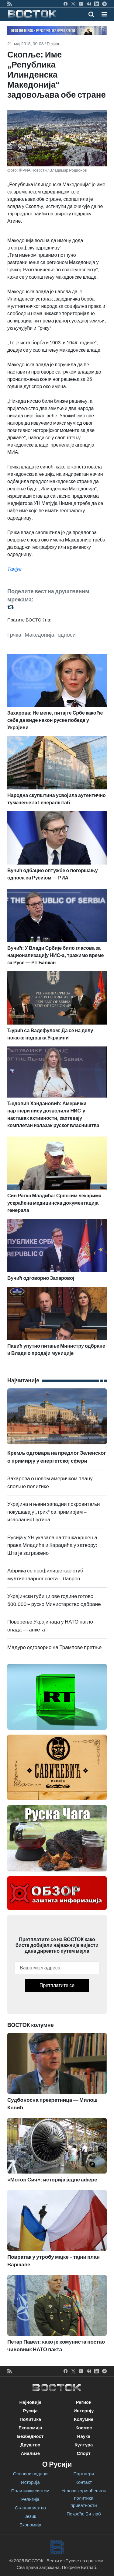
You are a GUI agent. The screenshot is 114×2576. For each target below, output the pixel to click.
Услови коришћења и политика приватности (84, 2498)
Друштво (30, 2444)
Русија (30, 2410)
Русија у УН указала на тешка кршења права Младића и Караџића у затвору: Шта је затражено (52, 1545)
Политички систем (30, 2490)
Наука (83, 2436)
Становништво (30, 2507)
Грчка (14, 635)
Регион (53, 44)
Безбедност (30, 2436)
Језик (30, 2516)
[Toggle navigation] (102, 14)
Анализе (30, 2453)
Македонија (39, 635)
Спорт (84, 2453)
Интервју (84, 2410)
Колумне (83, 2419)
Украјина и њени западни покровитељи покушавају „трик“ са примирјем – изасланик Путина (53, 1512)
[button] (104, 14)
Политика (30, 2419)
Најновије (30, 2402)
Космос (83, 2427)
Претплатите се (57, 1985)
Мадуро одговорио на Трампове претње (54, 1647)
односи (67, 635)
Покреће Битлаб (84, 2514)
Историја (30, 2482)
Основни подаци (30, 2473)
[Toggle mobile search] (91, 14)
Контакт (83, 2482)
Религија (30, 2499)
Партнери (84, 2473)
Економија (30, 2427)
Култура (83, 2444)
